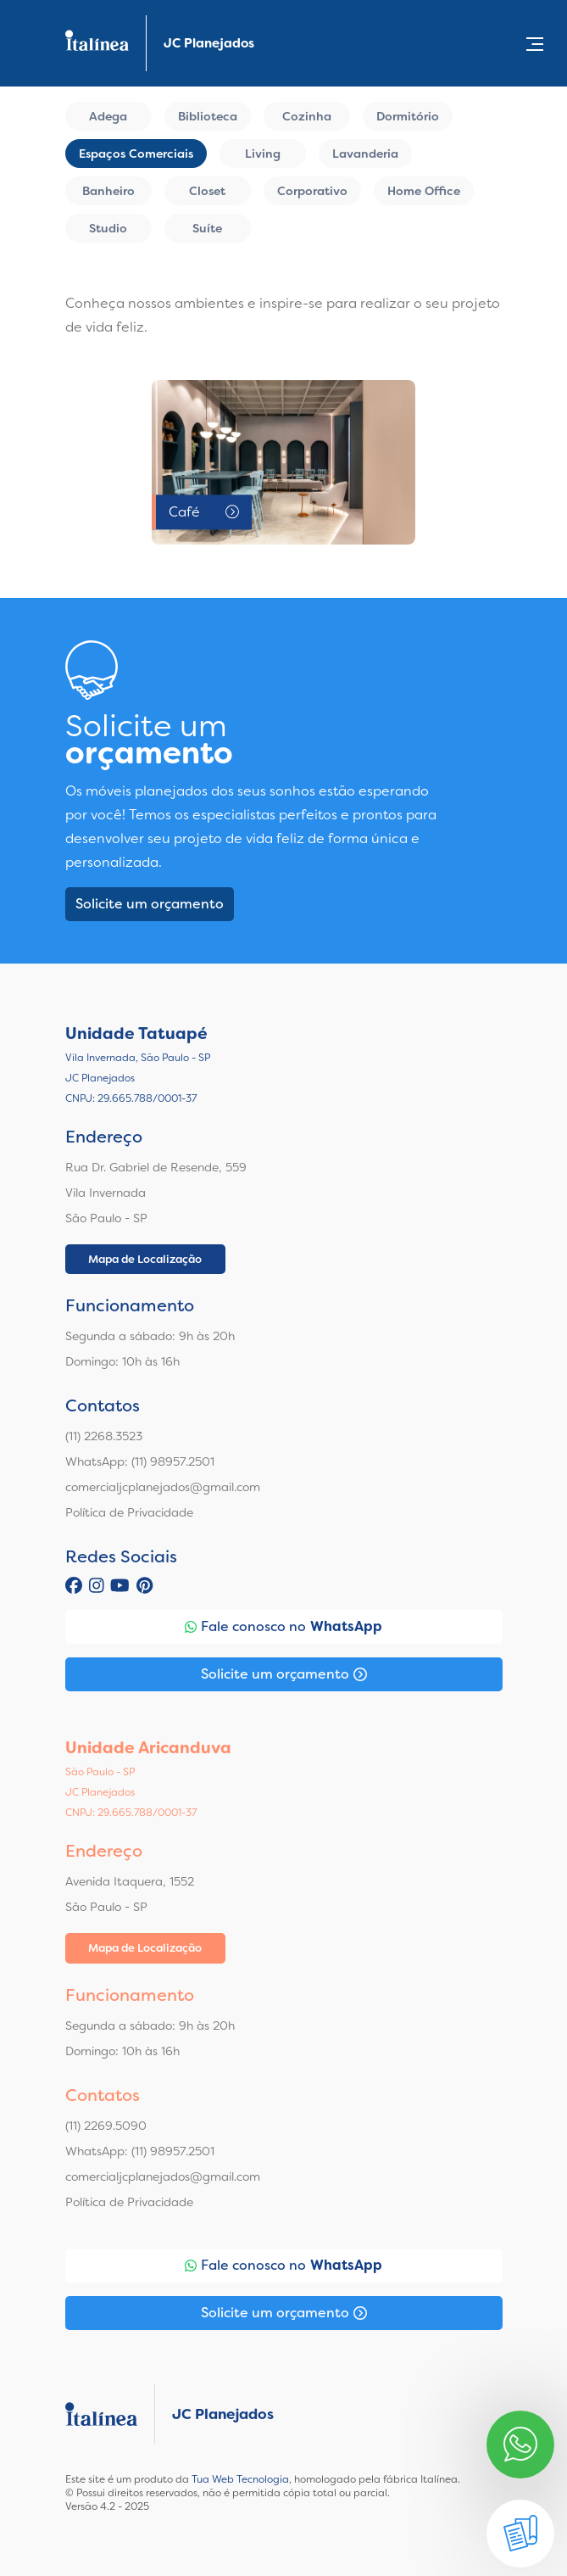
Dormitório (407, 116)
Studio (108, 228)
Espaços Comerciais (136, 153)
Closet (207, 190)
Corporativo (312, 190)
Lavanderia (365, 153)
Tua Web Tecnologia (240, 2479)
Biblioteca (207, 116)
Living (263, 153)
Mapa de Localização (145, 1259)
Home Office (423, 190)
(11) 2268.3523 (103, 1436)
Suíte (207, 228)
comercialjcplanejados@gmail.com (162, 1487)
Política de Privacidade (129, 1512)
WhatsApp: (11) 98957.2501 (139, 1461)
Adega (108, 116)
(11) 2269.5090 (106, 2125)
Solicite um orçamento (149, 904)
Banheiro (108, 190)
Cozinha (306, 116)
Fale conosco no (283, 1627)
